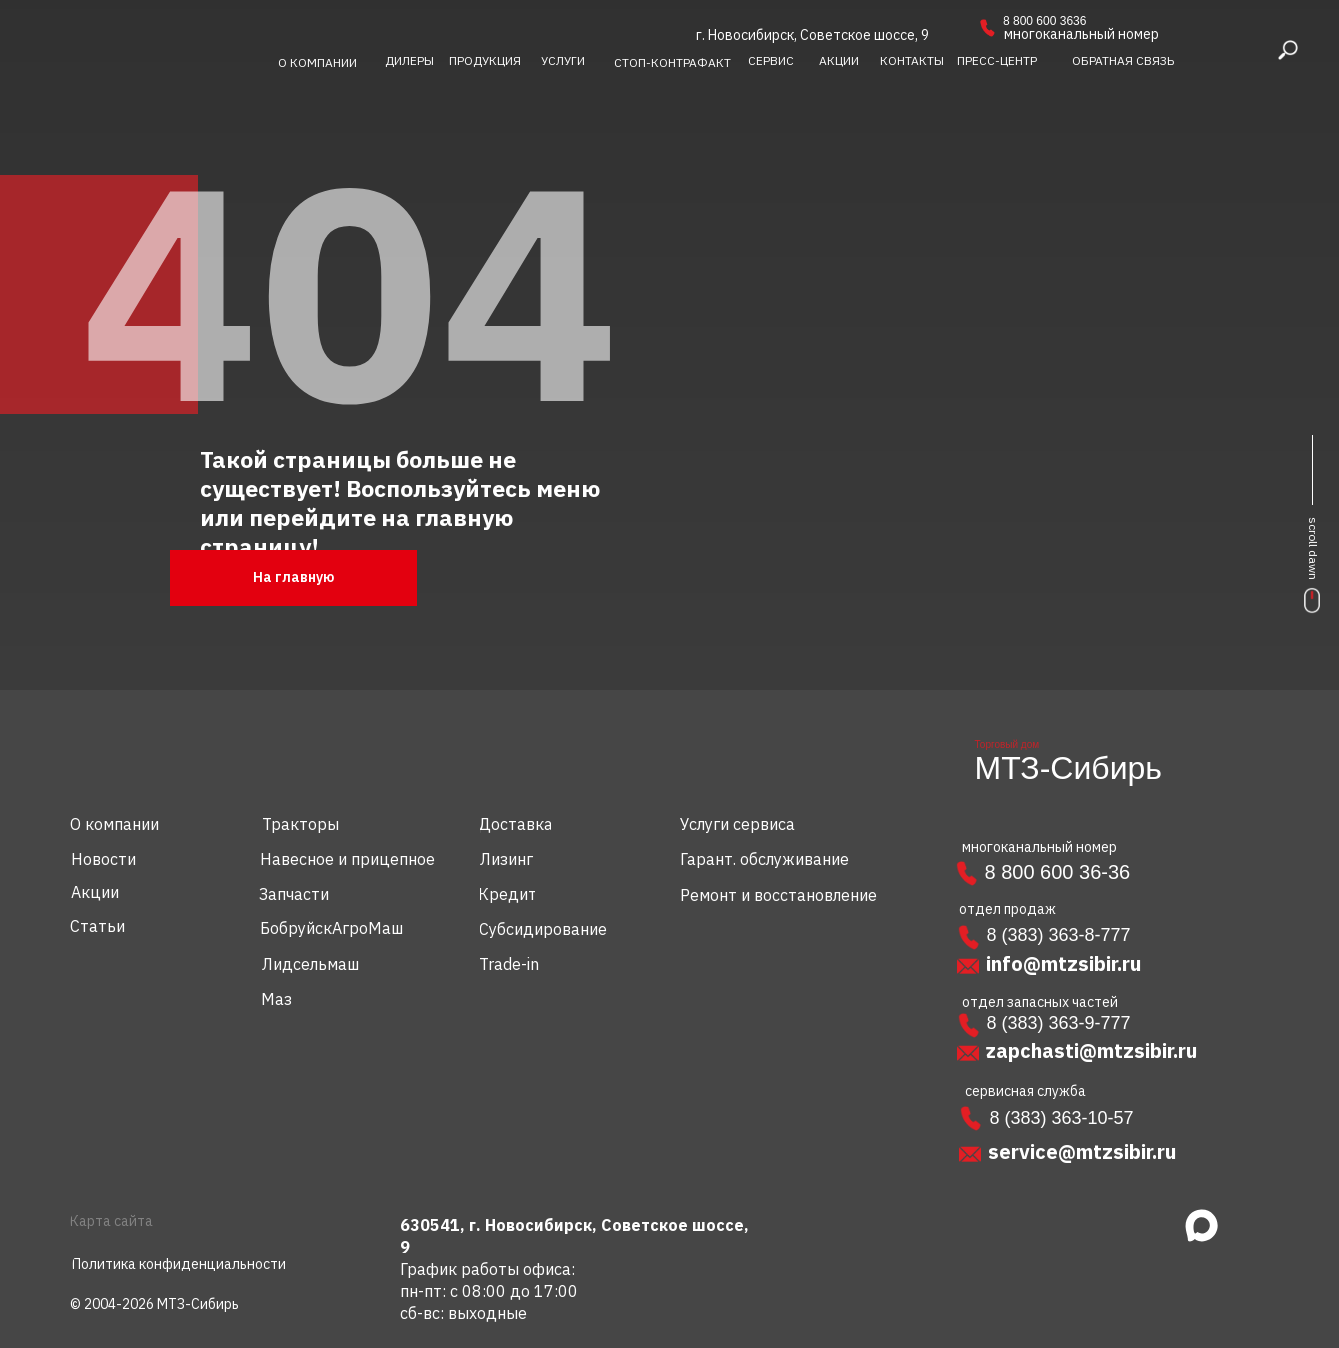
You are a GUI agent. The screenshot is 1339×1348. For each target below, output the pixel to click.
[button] (1123, 61)
